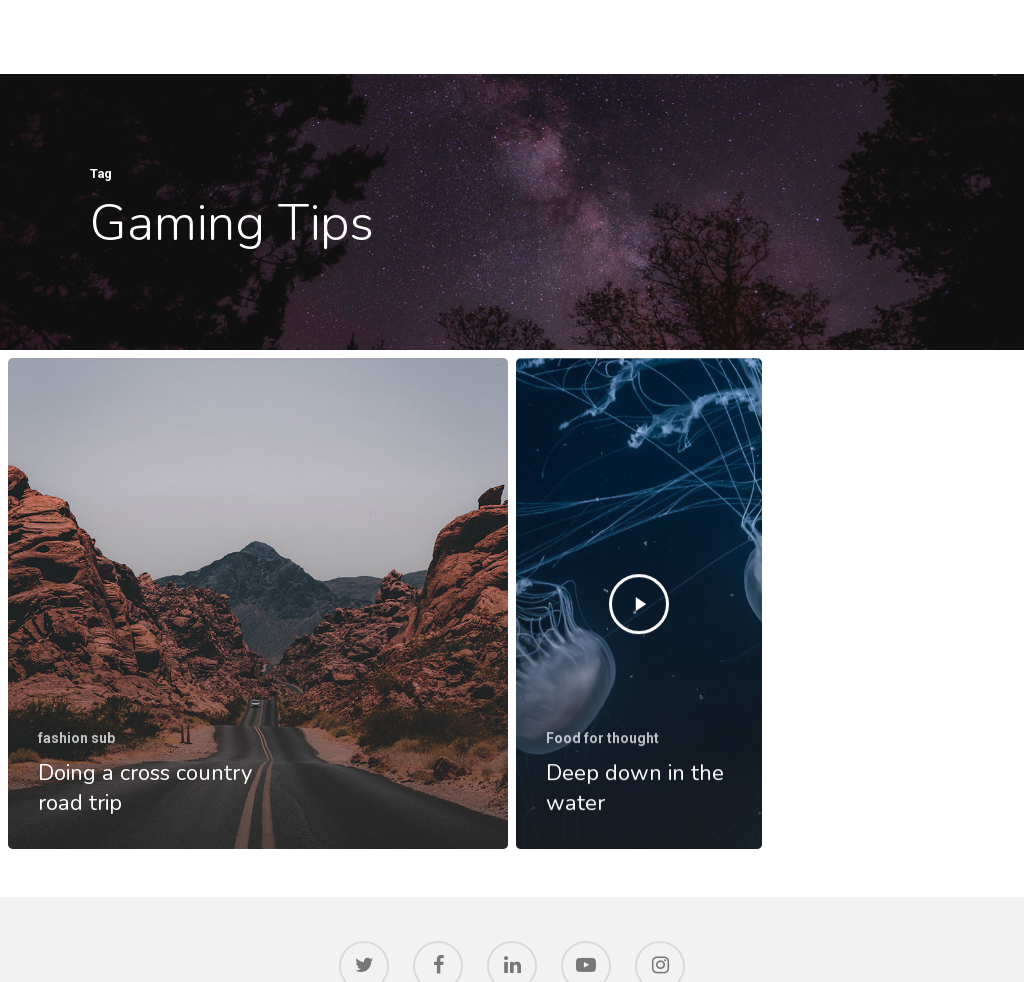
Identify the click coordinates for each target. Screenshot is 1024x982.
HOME (516, 36)
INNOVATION (786, 36)
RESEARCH (679, 36)
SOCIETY (885, 36)
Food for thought (602, 740)
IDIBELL (590, 36)
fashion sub (76, 738)
